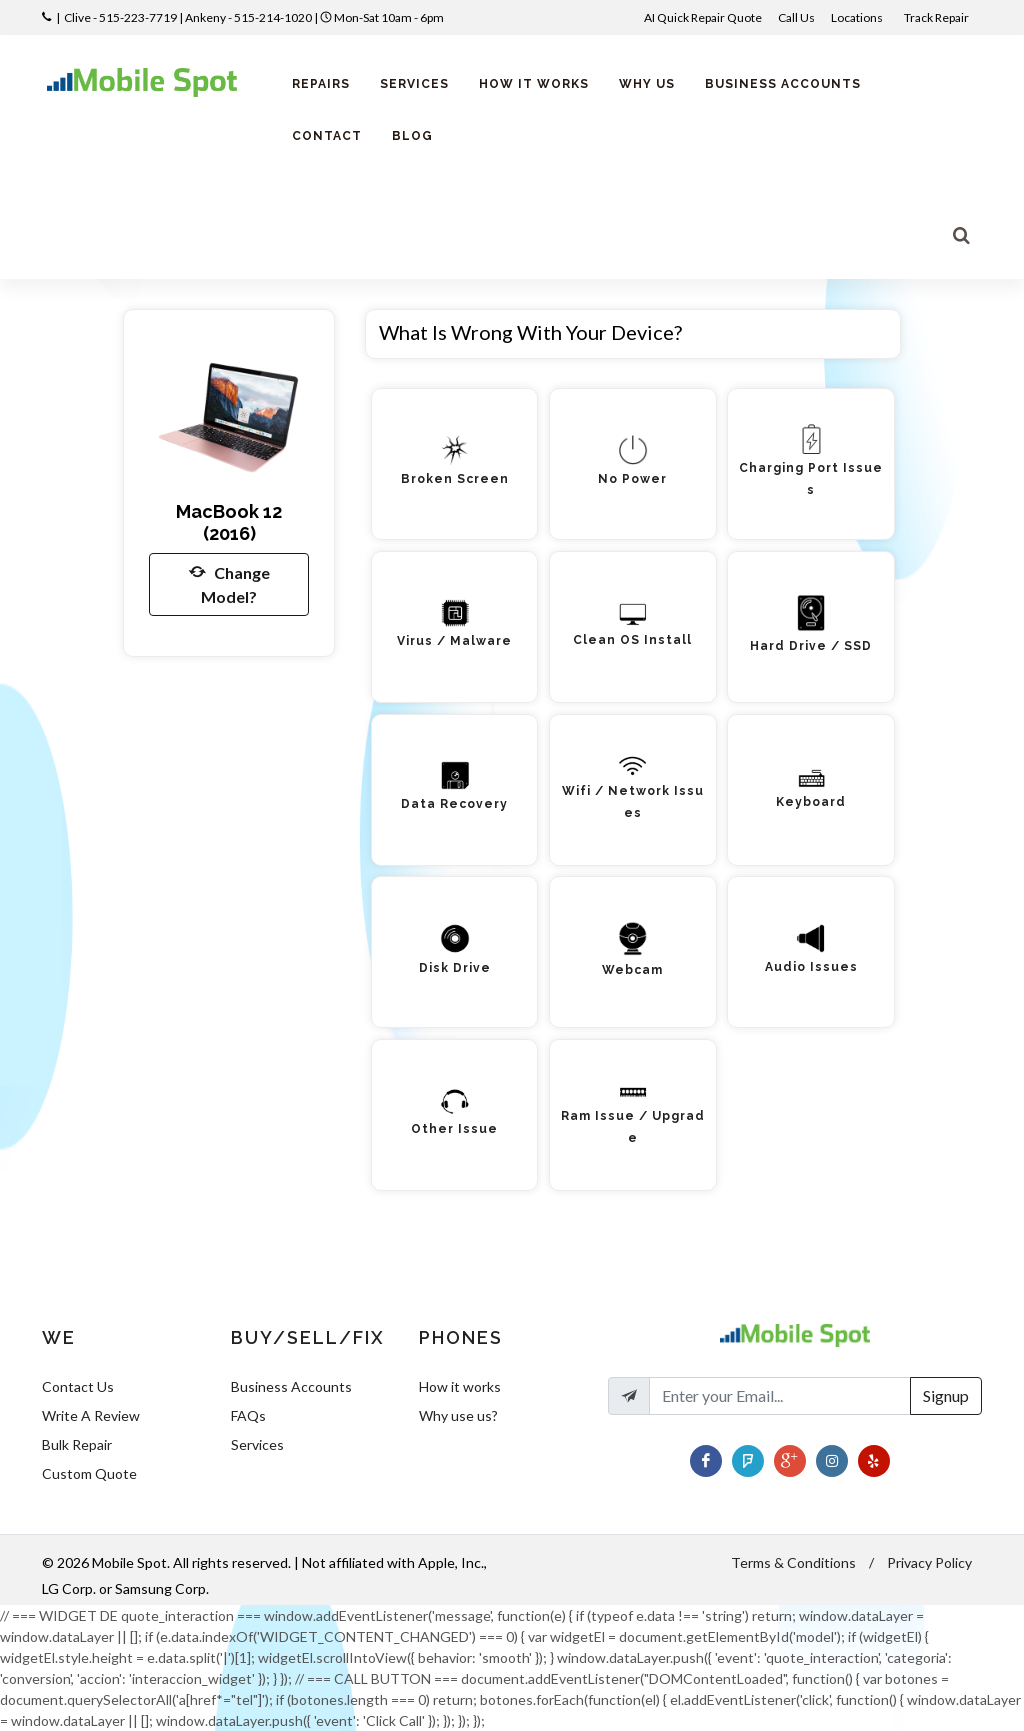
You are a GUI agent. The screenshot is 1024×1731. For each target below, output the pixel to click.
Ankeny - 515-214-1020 (248, 17)
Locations (858, 17)
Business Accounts (291, 1386)
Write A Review (91, 1415)
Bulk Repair (77, 1444)
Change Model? (229, 583)
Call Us (796, 17)
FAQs (248, 1415)
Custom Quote (89, 1473)
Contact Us (78, 1386)
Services (257, 1444)
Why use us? (458, 1415)
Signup (946, 1395)
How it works (460, 1386)
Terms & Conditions (793, 1562)
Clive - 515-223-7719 (120, 17)
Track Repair (937, 17)
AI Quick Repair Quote (703, 17)
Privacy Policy (929, 1562)
